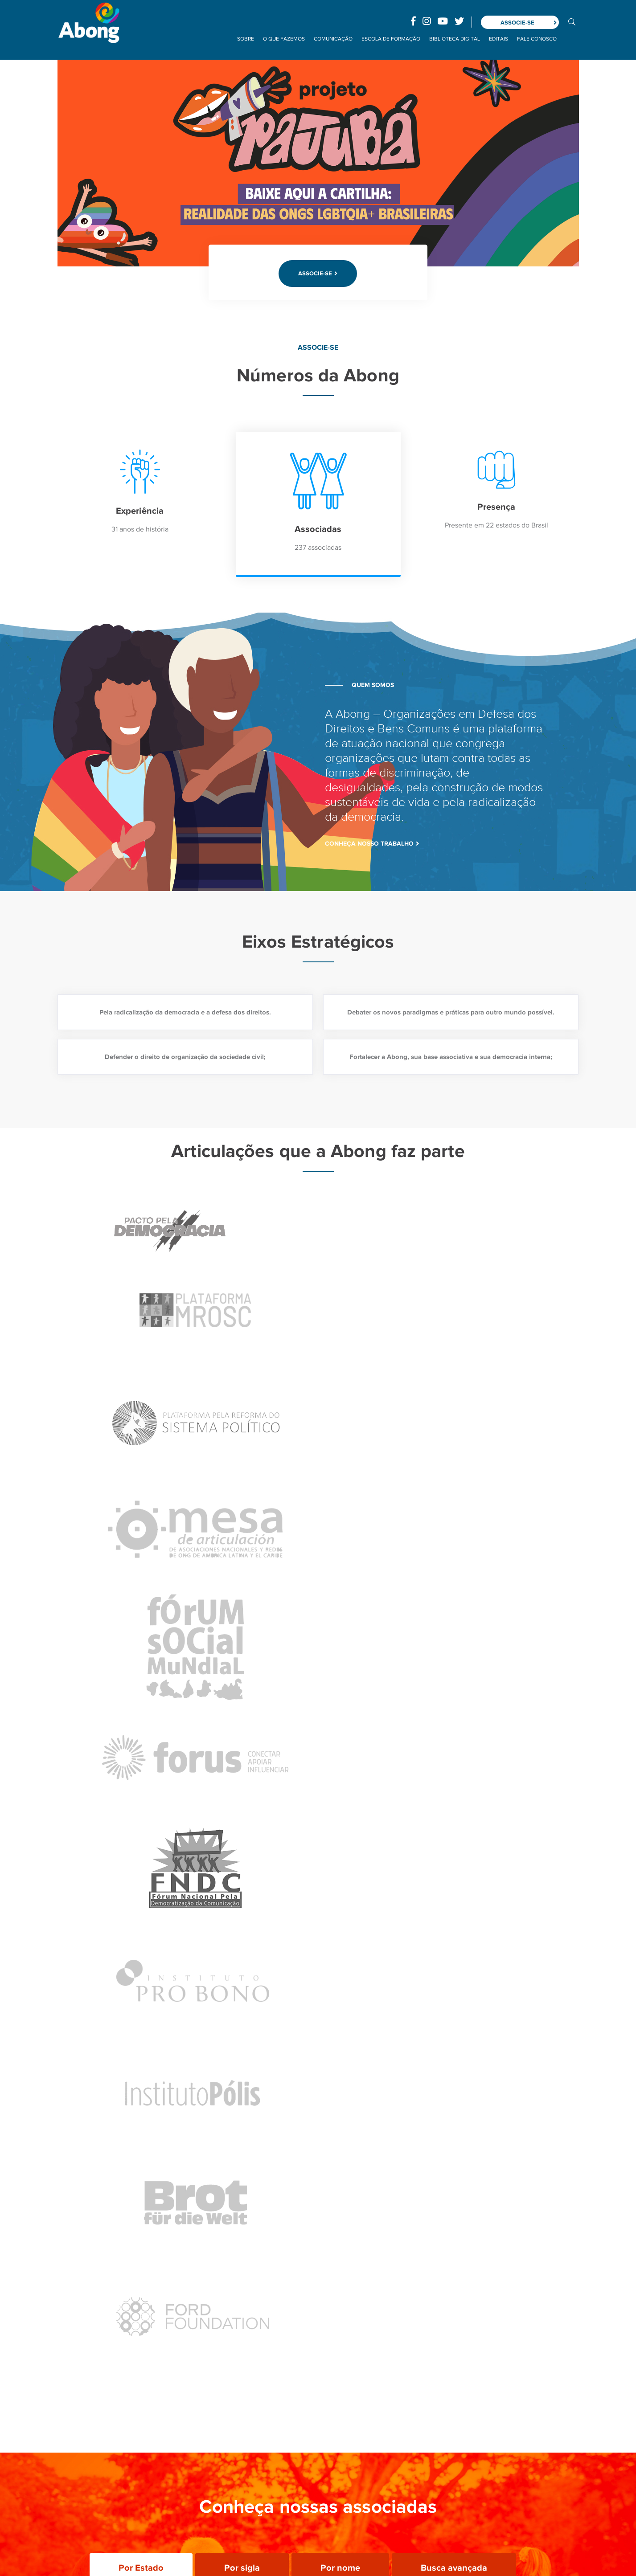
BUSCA (572, 21)
